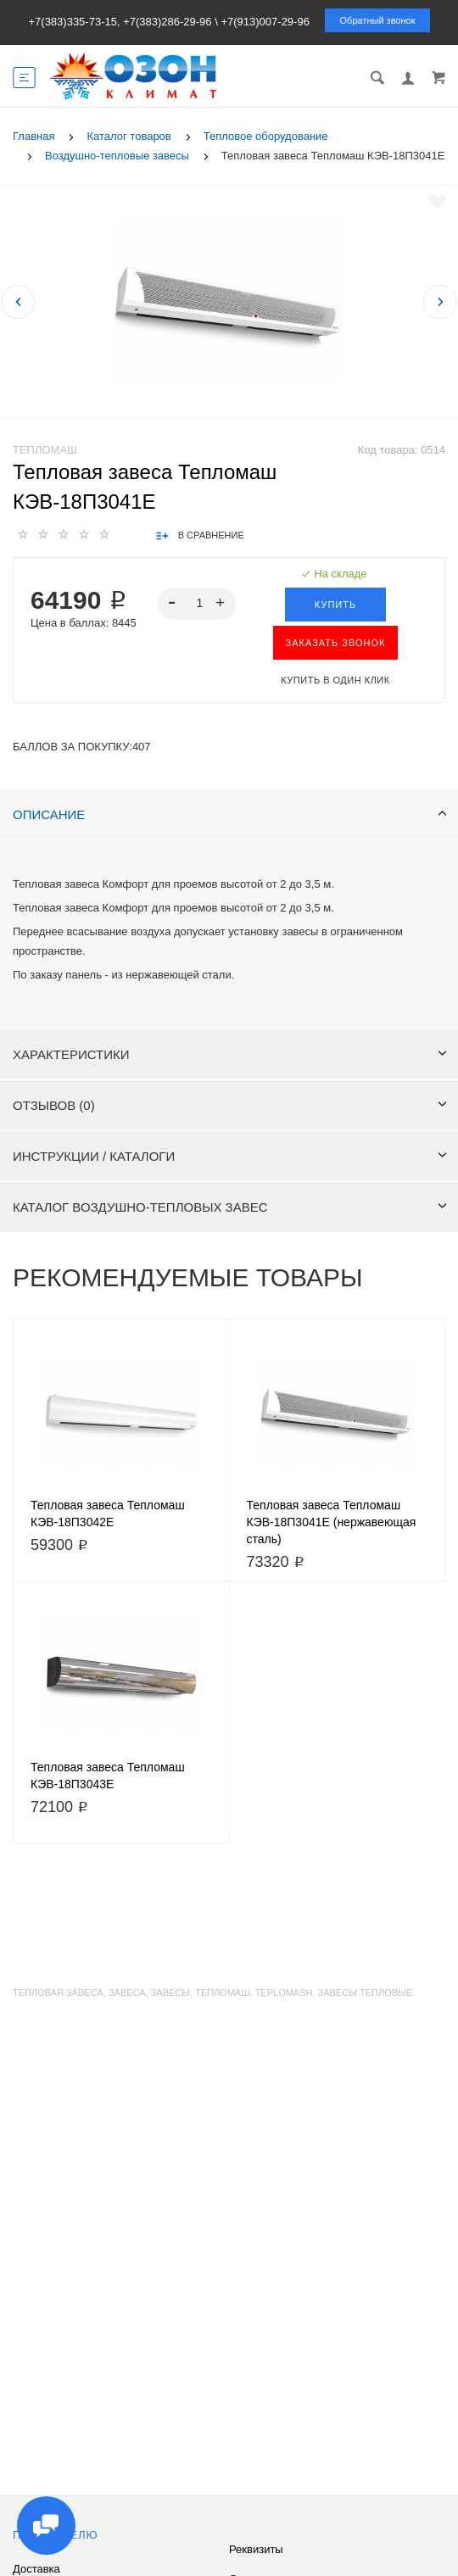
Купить (335, 604)
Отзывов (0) (230, 1105)
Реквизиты (256, 2549)
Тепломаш (45, 449)
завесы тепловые (365, 1993)
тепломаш (222, 1993)
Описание (230, 814)
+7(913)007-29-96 (265, 21)
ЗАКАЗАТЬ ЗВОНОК (336, 643)
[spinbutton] (197, 604)
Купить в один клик (335, 680)
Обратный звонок (378, 20)
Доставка (36, 2568)
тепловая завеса (58, 1993)
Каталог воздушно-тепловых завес (230, 1207)
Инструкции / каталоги (230, 1156)
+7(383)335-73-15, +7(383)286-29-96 (119, 21)
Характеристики (230, 1054)
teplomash (284, 1993)
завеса (127, 1993)
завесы (170, 1993)
